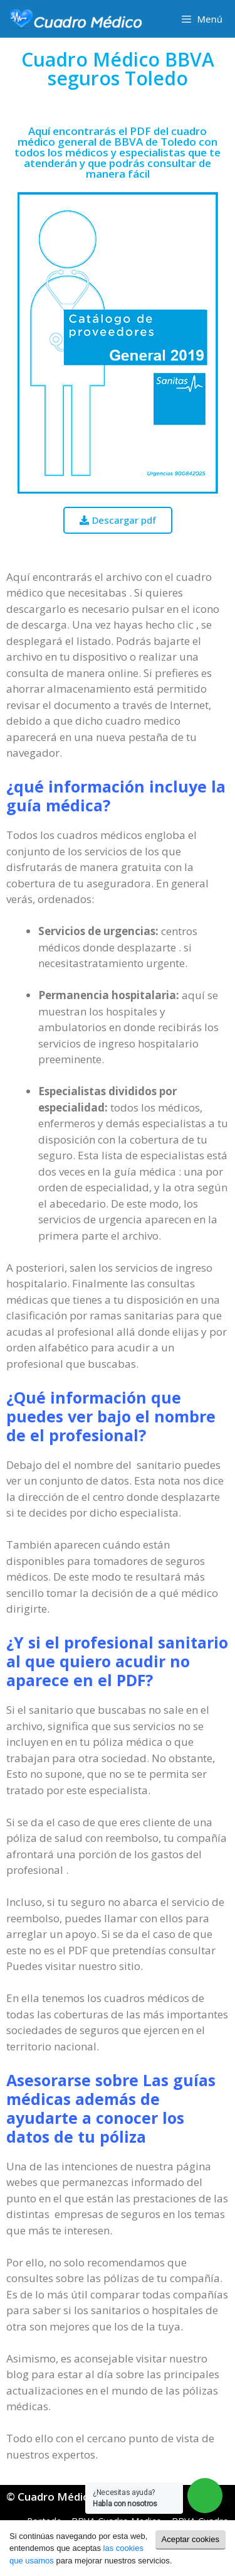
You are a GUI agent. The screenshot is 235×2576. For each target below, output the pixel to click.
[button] (117, 520)
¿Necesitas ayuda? (125, 2498)
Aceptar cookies (191, 2539)
